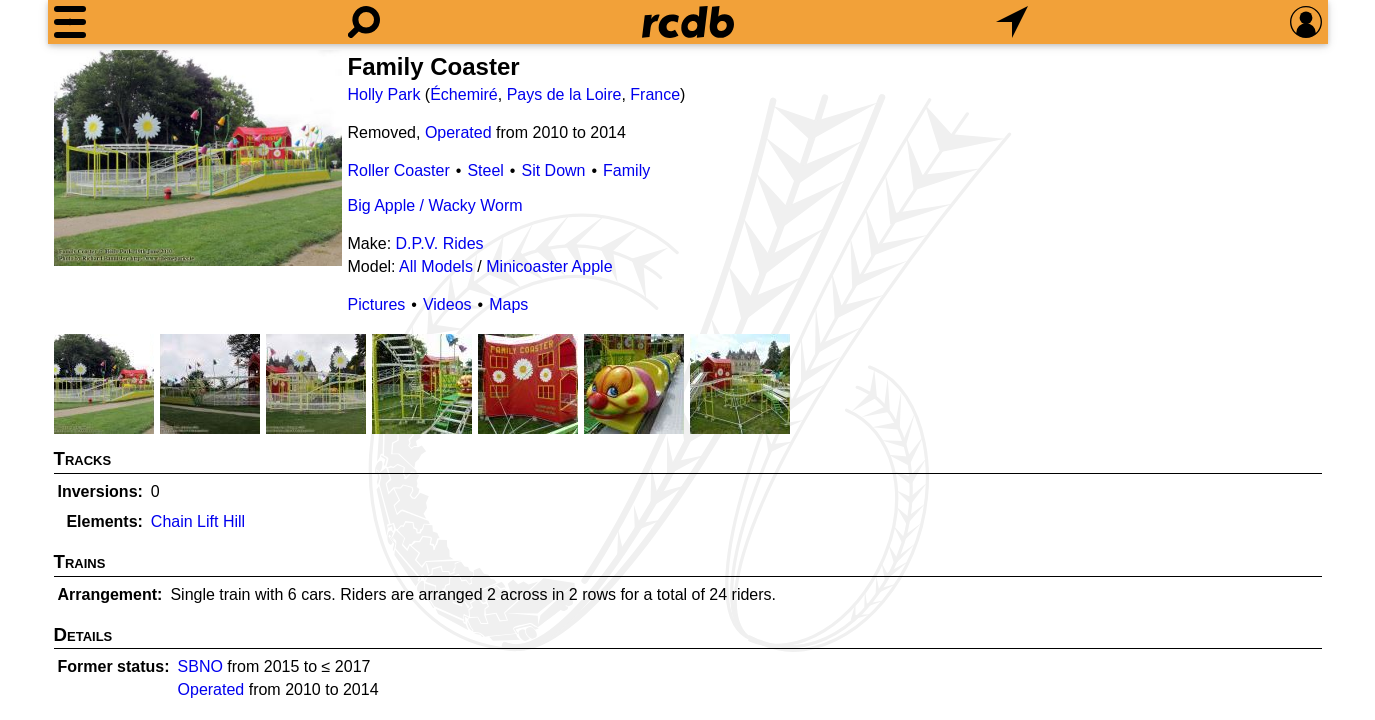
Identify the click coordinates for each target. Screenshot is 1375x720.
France (655, 94)
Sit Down (553, 170)
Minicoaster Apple (549, 266)
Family (626, 170)
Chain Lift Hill (198, 521)
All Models (436, 266)
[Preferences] (1306, 22)
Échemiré (464, 94)
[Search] (364, 22)
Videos (447, 304)
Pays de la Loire (564, 94)
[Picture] (198, 158)
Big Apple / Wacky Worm (435, 205)
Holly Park (384, 94)
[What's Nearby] (1012, 22)
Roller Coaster (399, 170)
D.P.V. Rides (440, 243)
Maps (508, 304)
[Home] (688, 22)
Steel (485, 170)
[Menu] (70, 22)
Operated (458, 132)
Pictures (377, 304)
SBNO (200, 666)
